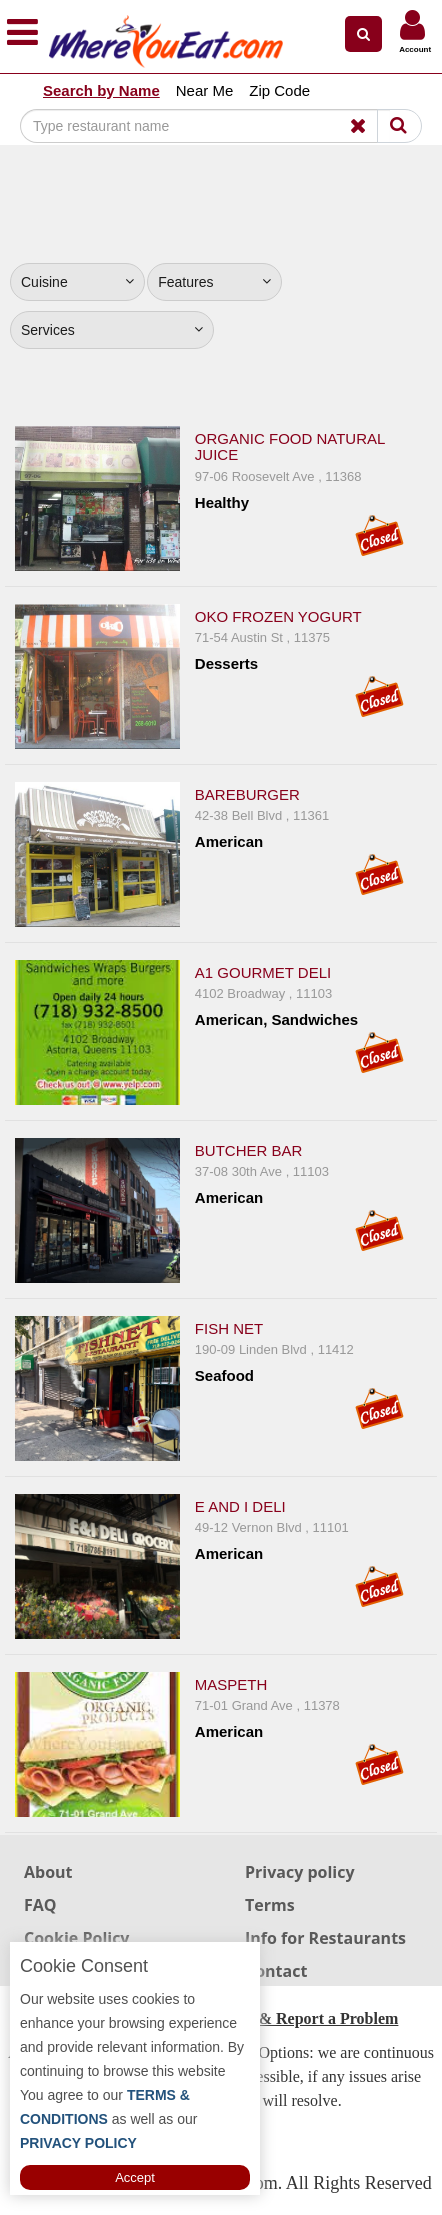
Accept (135, 2177)
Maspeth (231, 1684)
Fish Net (229, 1328)
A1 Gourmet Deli (263, 972)
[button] (363, 34)
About (48, 1872)
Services (112, 330)
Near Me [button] (205, 90)
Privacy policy (300, 1872)
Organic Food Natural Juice (290, 447)
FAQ (40, 1905)
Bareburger (247, 794)
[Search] (205, 126)
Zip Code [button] (279, 90)
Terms (270, 1905)
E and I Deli (240, 1506)
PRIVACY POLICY (78, 2143)
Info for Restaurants (325, 1938)
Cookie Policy (76, 1938)
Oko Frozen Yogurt (278, 616)
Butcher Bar (249, 1150)
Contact (276, 1971)
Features (214, 282)
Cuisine (77, 282)
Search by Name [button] (101, 90)
